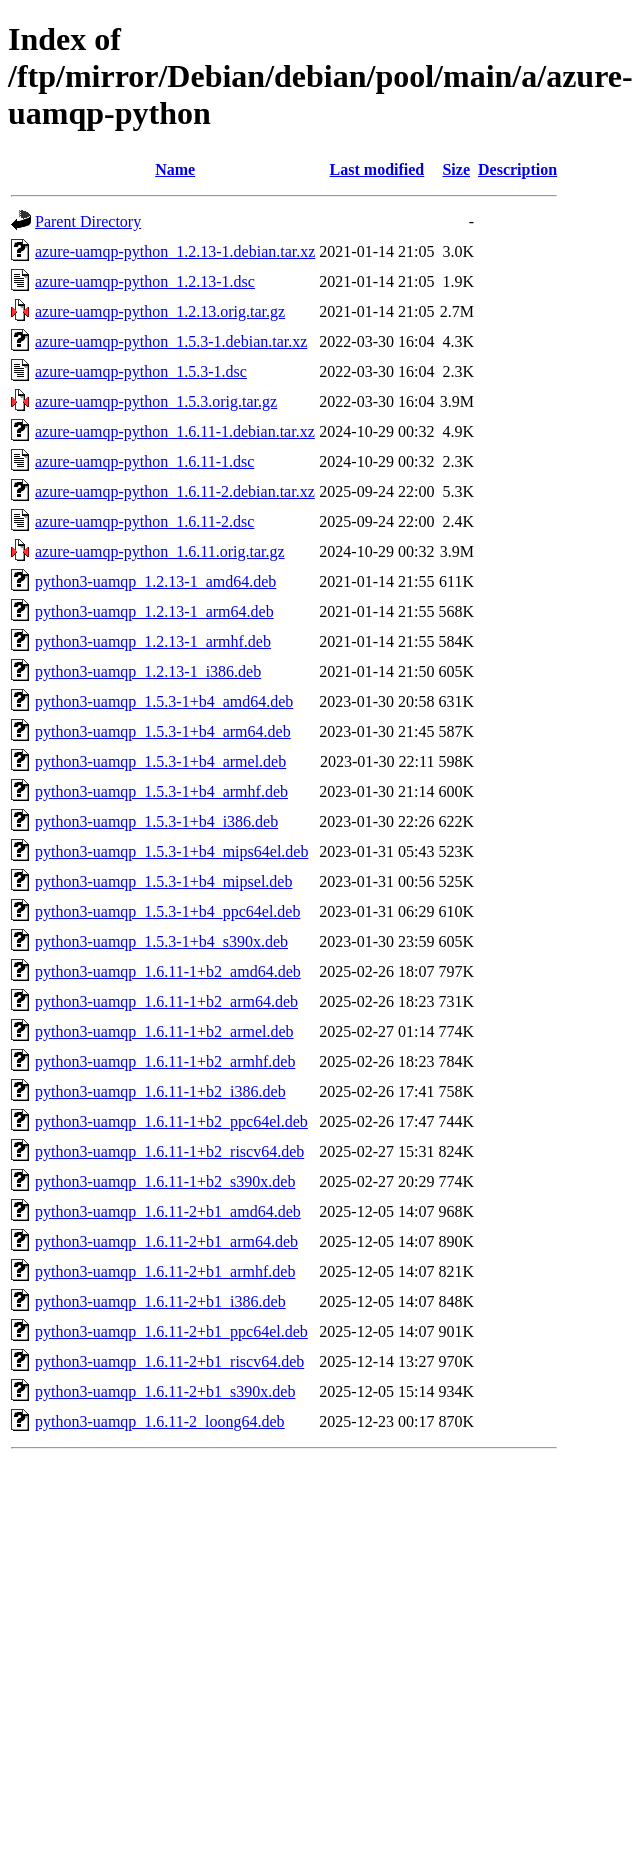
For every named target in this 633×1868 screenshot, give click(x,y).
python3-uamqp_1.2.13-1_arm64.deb (154, 611)
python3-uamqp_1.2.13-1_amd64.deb (155, 581)
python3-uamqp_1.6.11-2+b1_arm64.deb (166, 1241)
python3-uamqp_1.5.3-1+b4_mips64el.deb (171, 851)
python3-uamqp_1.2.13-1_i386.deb (148, 671)
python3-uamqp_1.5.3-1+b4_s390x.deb (161, 941)
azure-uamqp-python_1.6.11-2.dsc (144, 521)
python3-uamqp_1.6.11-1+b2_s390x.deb (165, 1181)
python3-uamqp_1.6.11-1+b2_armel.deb (164, 1031)
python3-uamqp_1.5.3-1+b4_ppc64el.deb (167, 911)
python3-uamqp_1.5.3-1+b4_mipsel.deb (163, 881)
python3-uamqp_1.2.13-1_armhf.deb (153, 641)
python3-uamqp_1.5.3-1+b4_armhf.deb (161, 791)
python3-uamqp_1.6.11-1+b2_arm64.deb (166, 1001)
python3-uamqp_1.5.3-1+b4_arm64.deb (163, 731)
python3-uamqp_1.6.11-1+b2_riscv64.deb (169, 1151)
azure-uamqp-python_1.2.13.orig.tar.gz (160, 311)
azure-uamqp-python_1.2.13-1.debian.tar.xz (175, 251)
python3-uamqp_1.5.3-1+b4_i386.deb (156, 821)
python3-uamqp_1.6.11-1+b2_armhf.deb (165, 1061)
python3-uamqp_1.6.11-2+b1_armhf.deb (165, 1271)
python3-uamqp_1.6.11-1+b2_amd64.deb (168, 971)
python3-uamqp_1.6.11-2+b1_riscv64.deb (169, 1361)
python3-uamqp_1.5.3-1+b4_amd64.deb (164, 701)
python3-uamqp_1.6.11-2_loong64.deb (160, 1421)
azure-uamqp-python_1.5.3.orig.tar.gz (156, 401)
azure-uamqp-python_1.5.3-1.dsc (141, 371)
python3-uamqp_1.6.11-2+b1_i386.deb (160, 1301)
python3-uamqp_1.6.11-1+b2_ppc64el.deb (171, 1121)
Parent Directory (88, 221)
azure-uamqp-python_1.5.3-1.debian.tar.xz (171, 341)
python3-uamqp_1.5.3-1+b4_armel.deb (160, 761)
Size (456, 169)
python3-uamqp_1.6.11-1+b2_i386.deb (160, 1091)
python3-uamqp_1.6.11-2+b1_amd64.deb (168, 1211)
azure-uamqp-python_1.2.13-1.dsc (145, 281)
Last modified (377, 169)
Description (517, 169)
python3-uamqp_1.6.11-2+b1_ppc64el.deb (171, 1331)
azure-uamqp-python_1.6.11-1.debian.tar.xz (175, 431)
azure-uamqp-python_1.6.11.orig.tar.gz (160, 551)
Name (175, 169)
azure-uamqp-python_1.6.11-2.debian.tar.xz (175, 491)
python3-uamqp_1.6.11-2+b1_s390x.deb (165, 1391)
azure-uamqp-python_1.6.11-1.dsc (144, 461)
